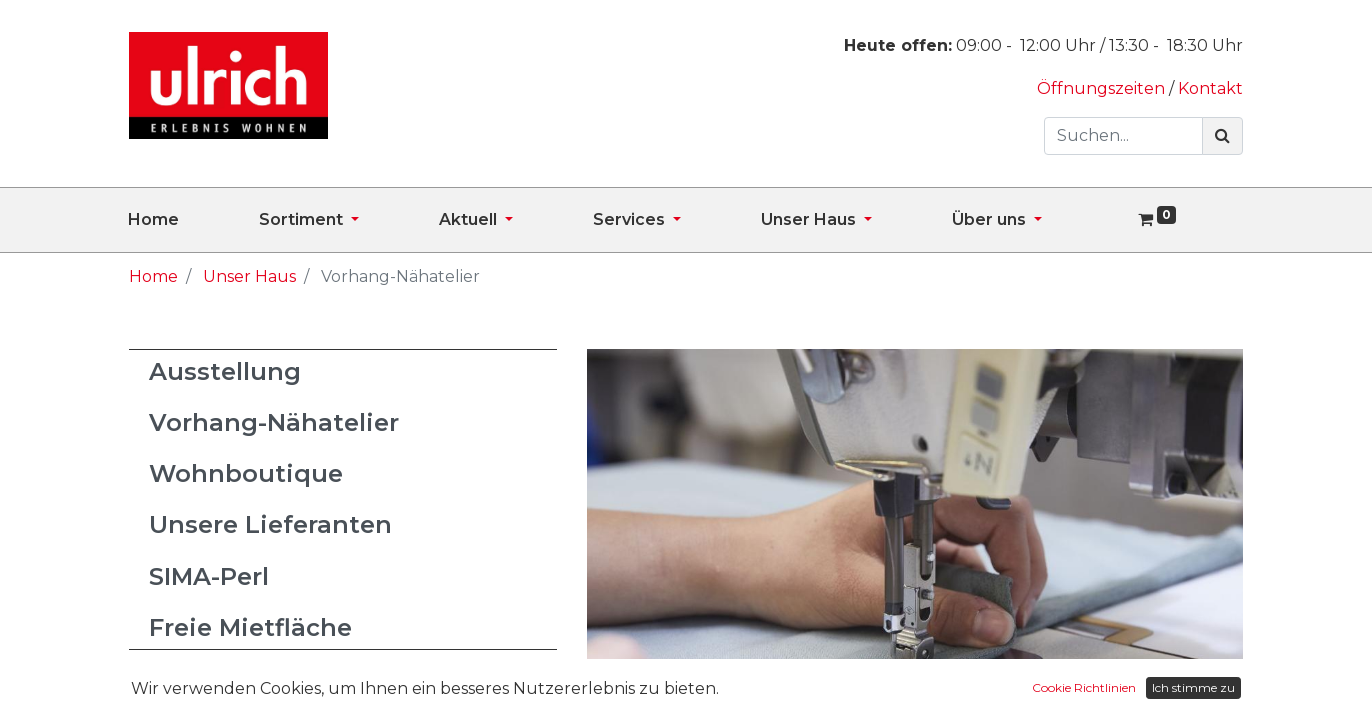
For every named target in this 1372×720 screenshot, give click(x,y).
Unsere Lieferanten (270, 524)
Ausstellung (225, 371)
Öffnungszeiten (1103, 88)
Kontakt (1210, 88)
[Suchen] (1222, 136)
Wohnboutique (246, 473)
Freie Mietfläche (250, 627)
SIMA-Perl (209, 576)
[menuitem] (193, 220)
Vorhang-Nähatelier (274, 422)
